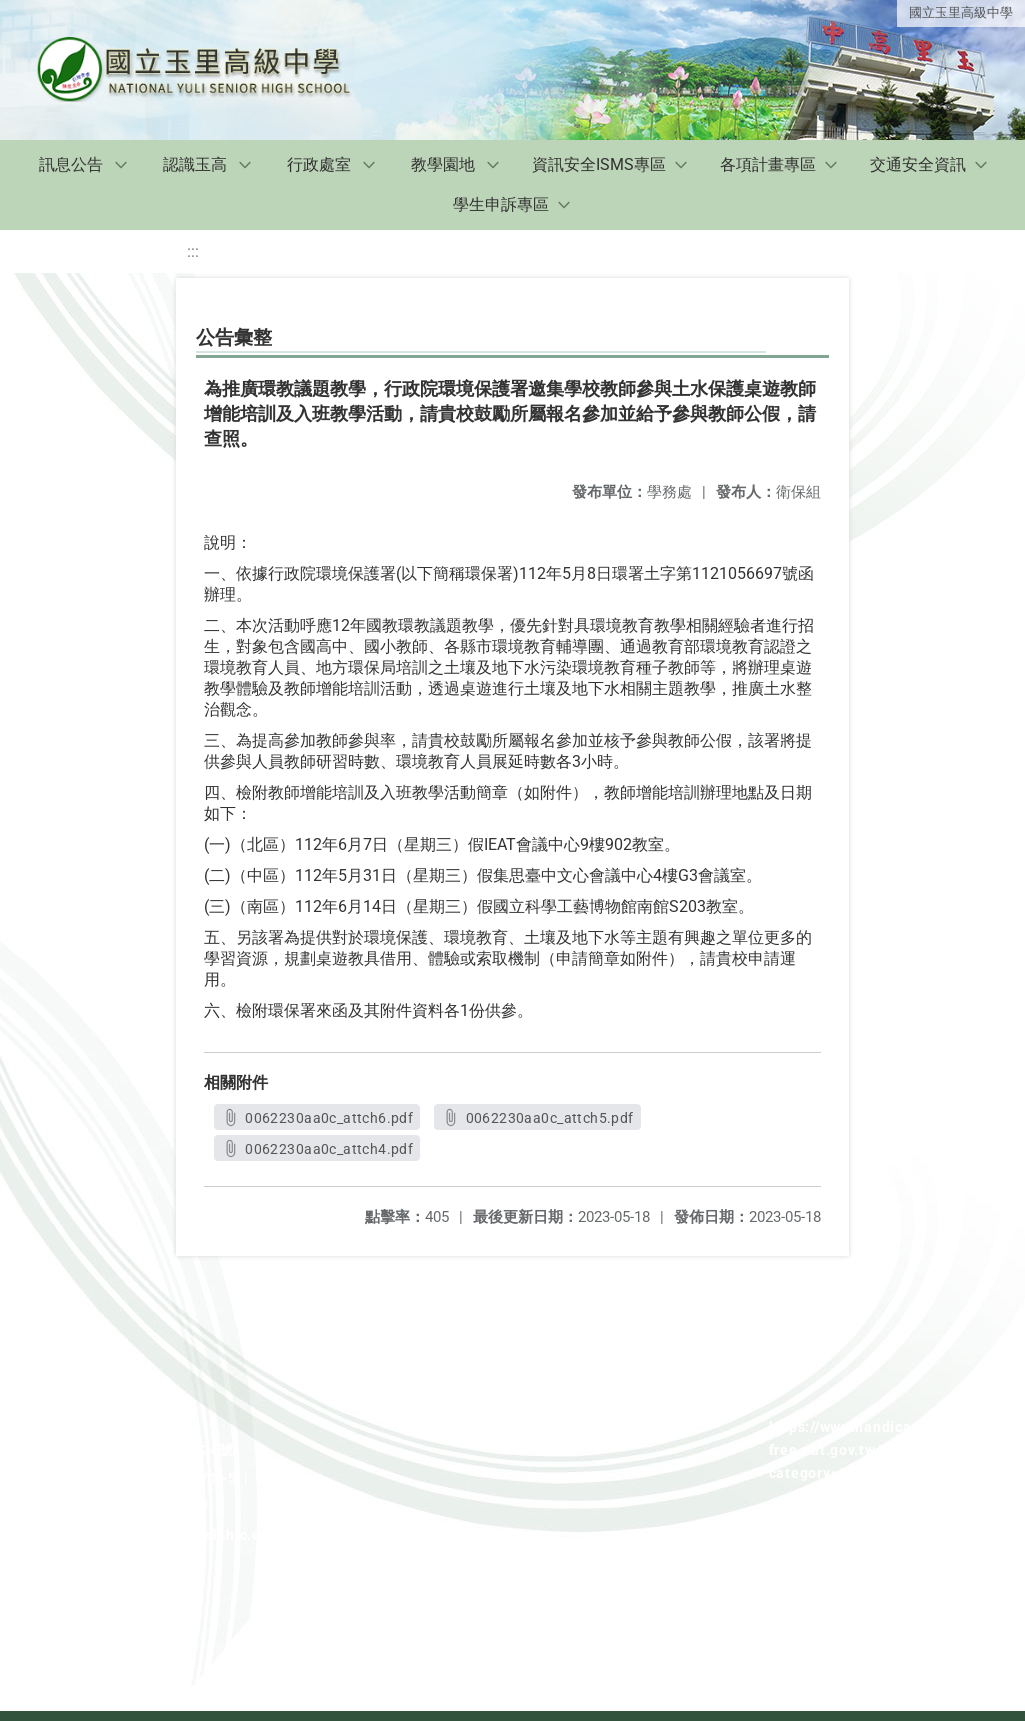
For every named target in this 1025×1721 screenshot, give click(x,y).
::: (193, 251)
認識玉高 (195, 164)
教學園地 (443, 164)
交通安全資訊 (918, 164)
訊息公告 (71, 164)
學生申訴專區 (501, 204)
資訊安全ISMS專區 (599, 164)
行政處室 (319, 164)
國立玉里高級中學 (961, 12)
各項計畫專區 (768, 164)
